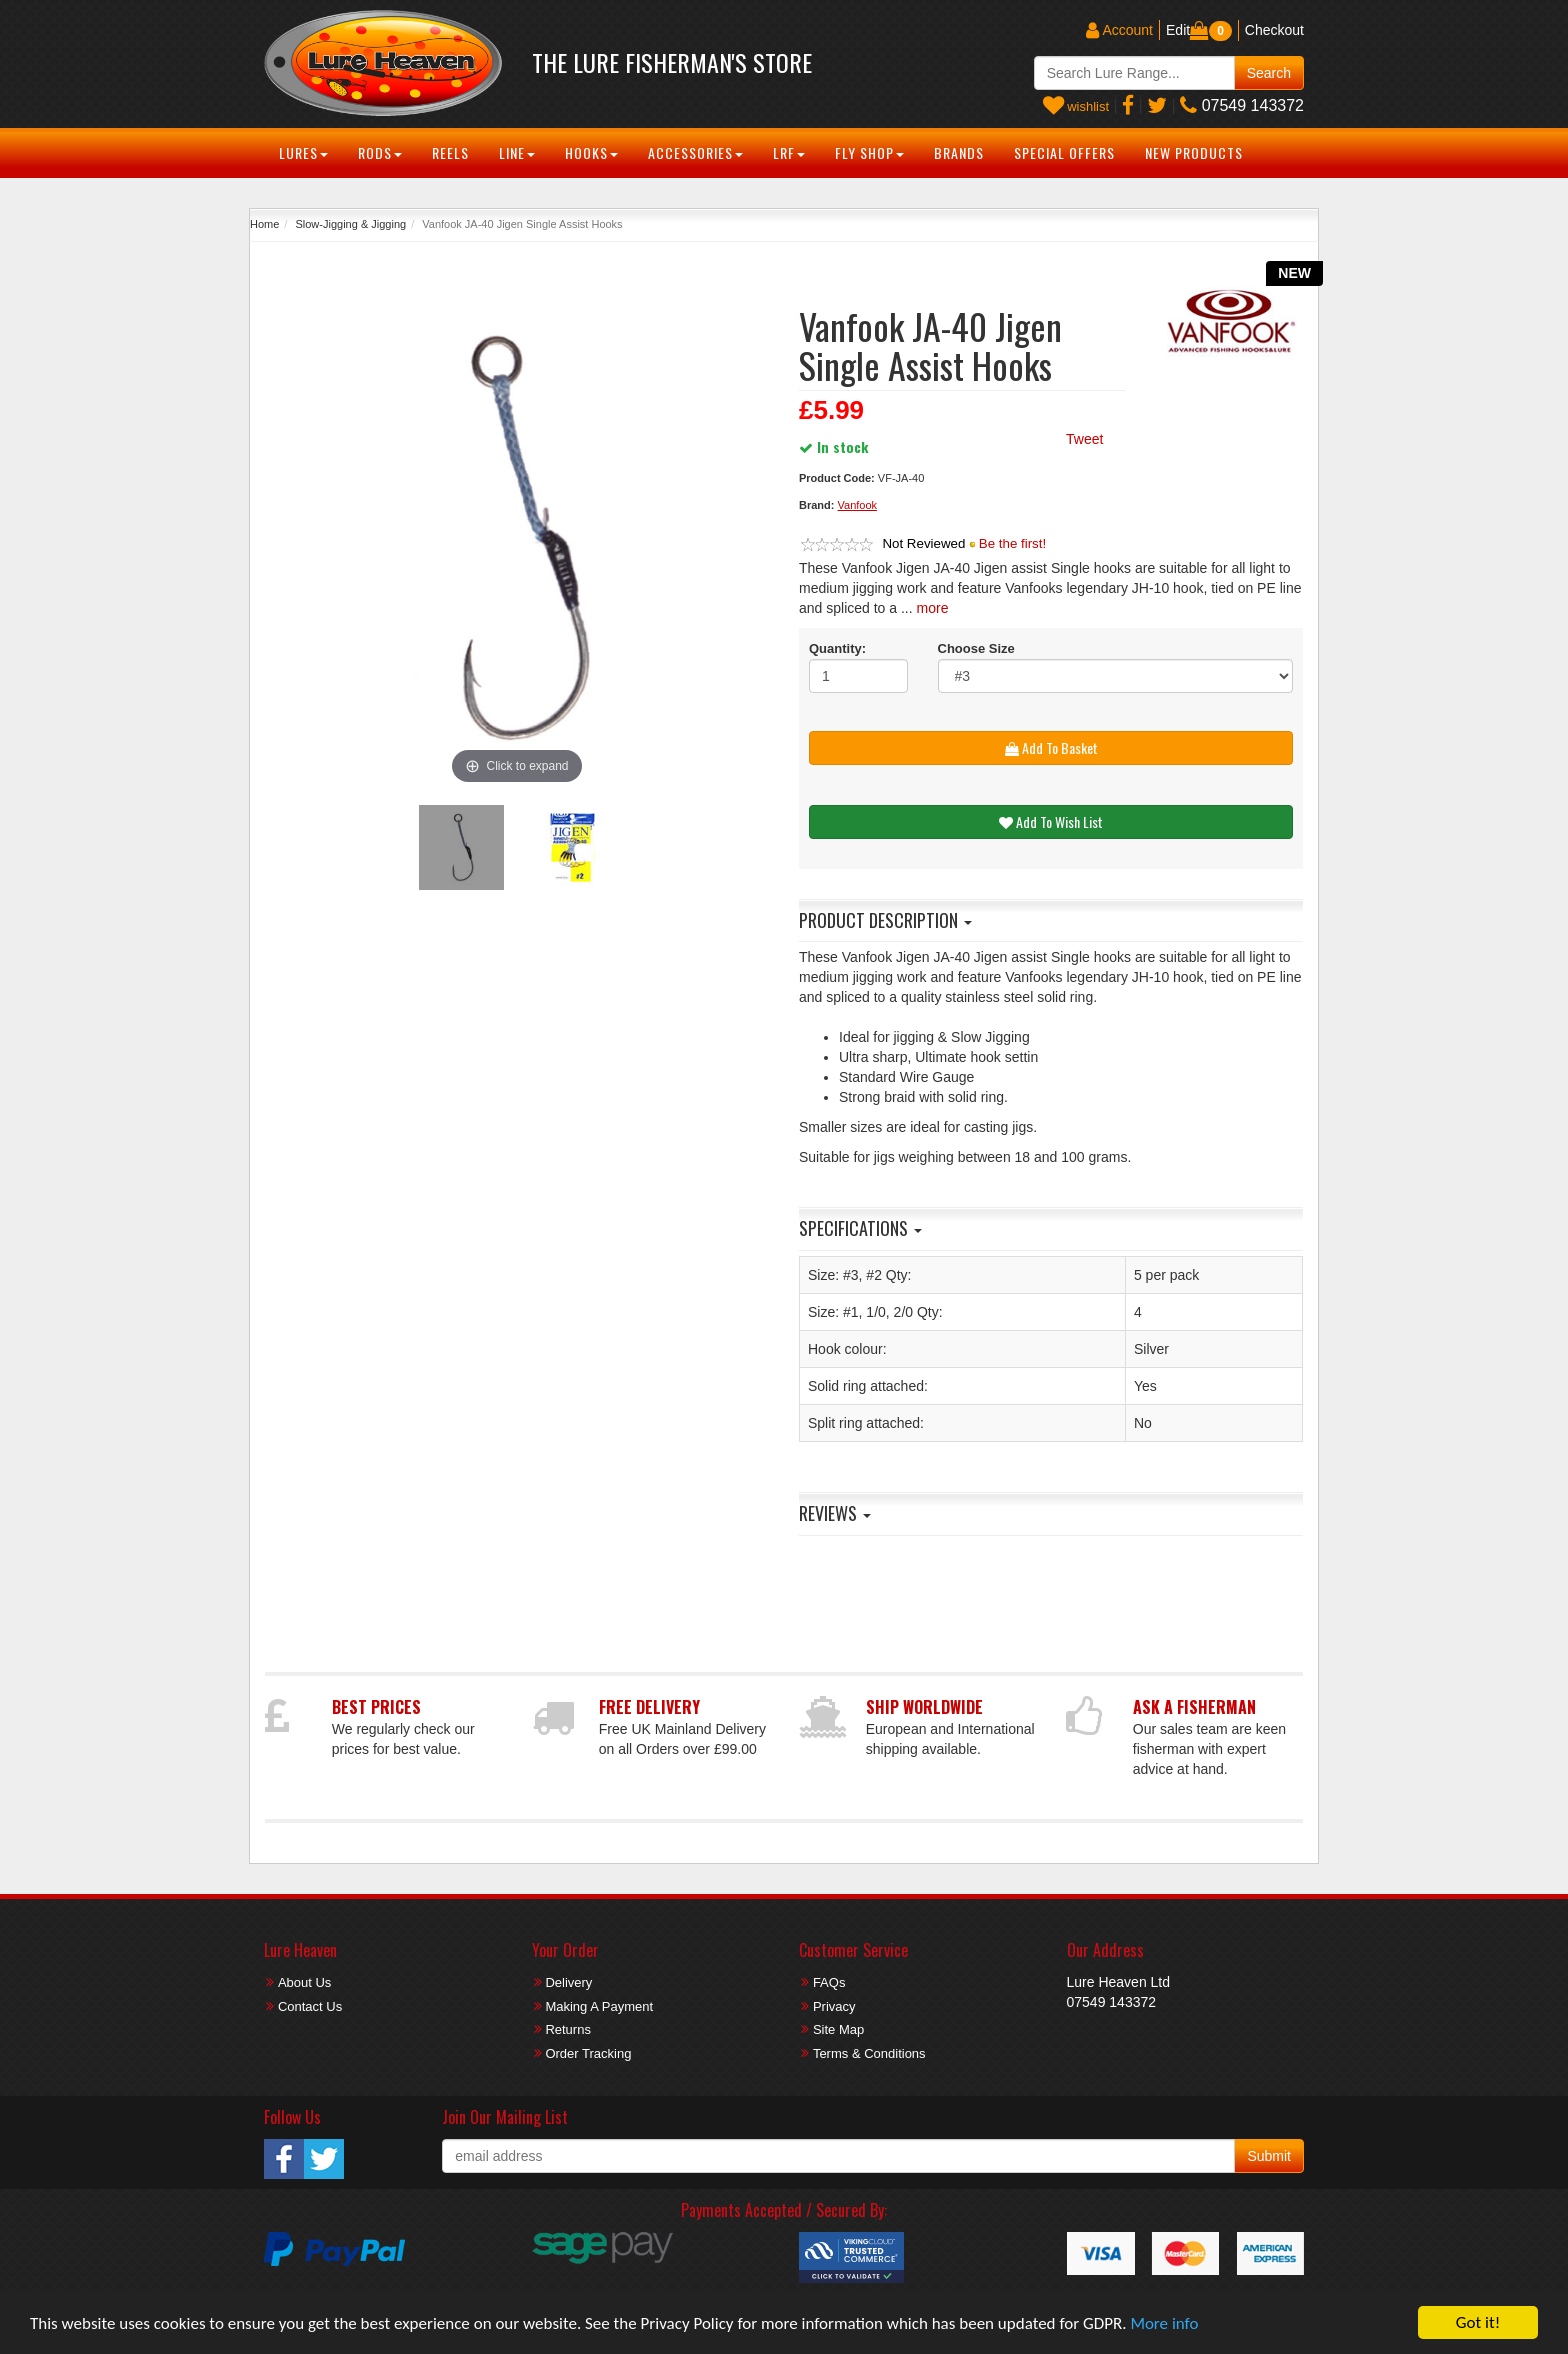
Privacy (834, 2006)
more (933, 608)
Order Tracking (588, 2053)
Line (517, 152)
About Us (304, 1982)
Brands (959, 152)
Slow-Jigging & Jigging (350, 224)
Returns (568, 2029)
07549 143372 (1242, 105)
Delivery (568, 1982)
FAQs (829, 1982)
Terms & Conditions (869, 2053)
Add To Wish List (1051, 821)
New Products (1194, 152)
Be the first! (1012, 543)
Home (264, 224)
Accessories (695, 152)
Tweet (1084, 439)
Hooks (591, 152)
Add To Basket (1051, 747)
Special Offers (1064, 152)
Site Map (838, 2029)
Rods (380, 152)
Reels (450, 152)
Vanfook (858, 505)
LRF (789, 152)
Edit (1178, 30)
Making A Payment (599, 2006)
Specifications (860, 1228)
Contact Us (310, 2006)
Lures (303, 152)
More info (1164, 2324)
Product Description (885, 920)
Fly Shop (869, 152)
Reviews (835, 1513)
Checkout (1274, 30)
